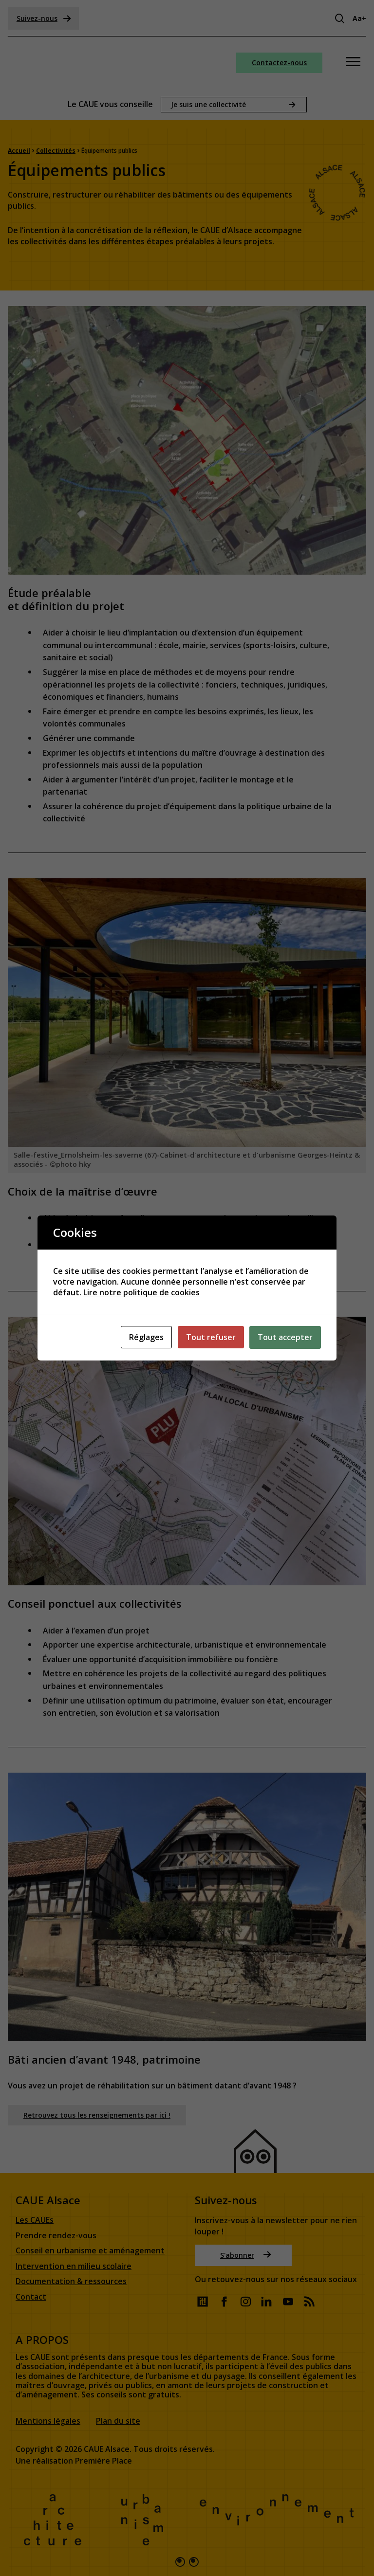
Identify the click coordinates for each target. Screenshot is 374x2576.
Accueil (19, 150)
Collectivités (55, 150)
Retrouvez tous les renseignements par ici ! (96, 2114)
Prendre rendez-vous (56, 2235)
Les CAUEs (35, 2220)
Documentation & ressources (71, 2281)
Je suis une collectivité (208, 104)
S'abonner (245, 2254)
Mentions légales (48, 2421)
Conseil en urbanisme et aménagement (90, 2251)
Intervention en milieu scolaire (73, 2266)
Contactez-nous (279, 62)
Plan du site (118, 2421)
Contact (31, 2297)
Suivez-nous (44, 18)
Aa (359, 18)
